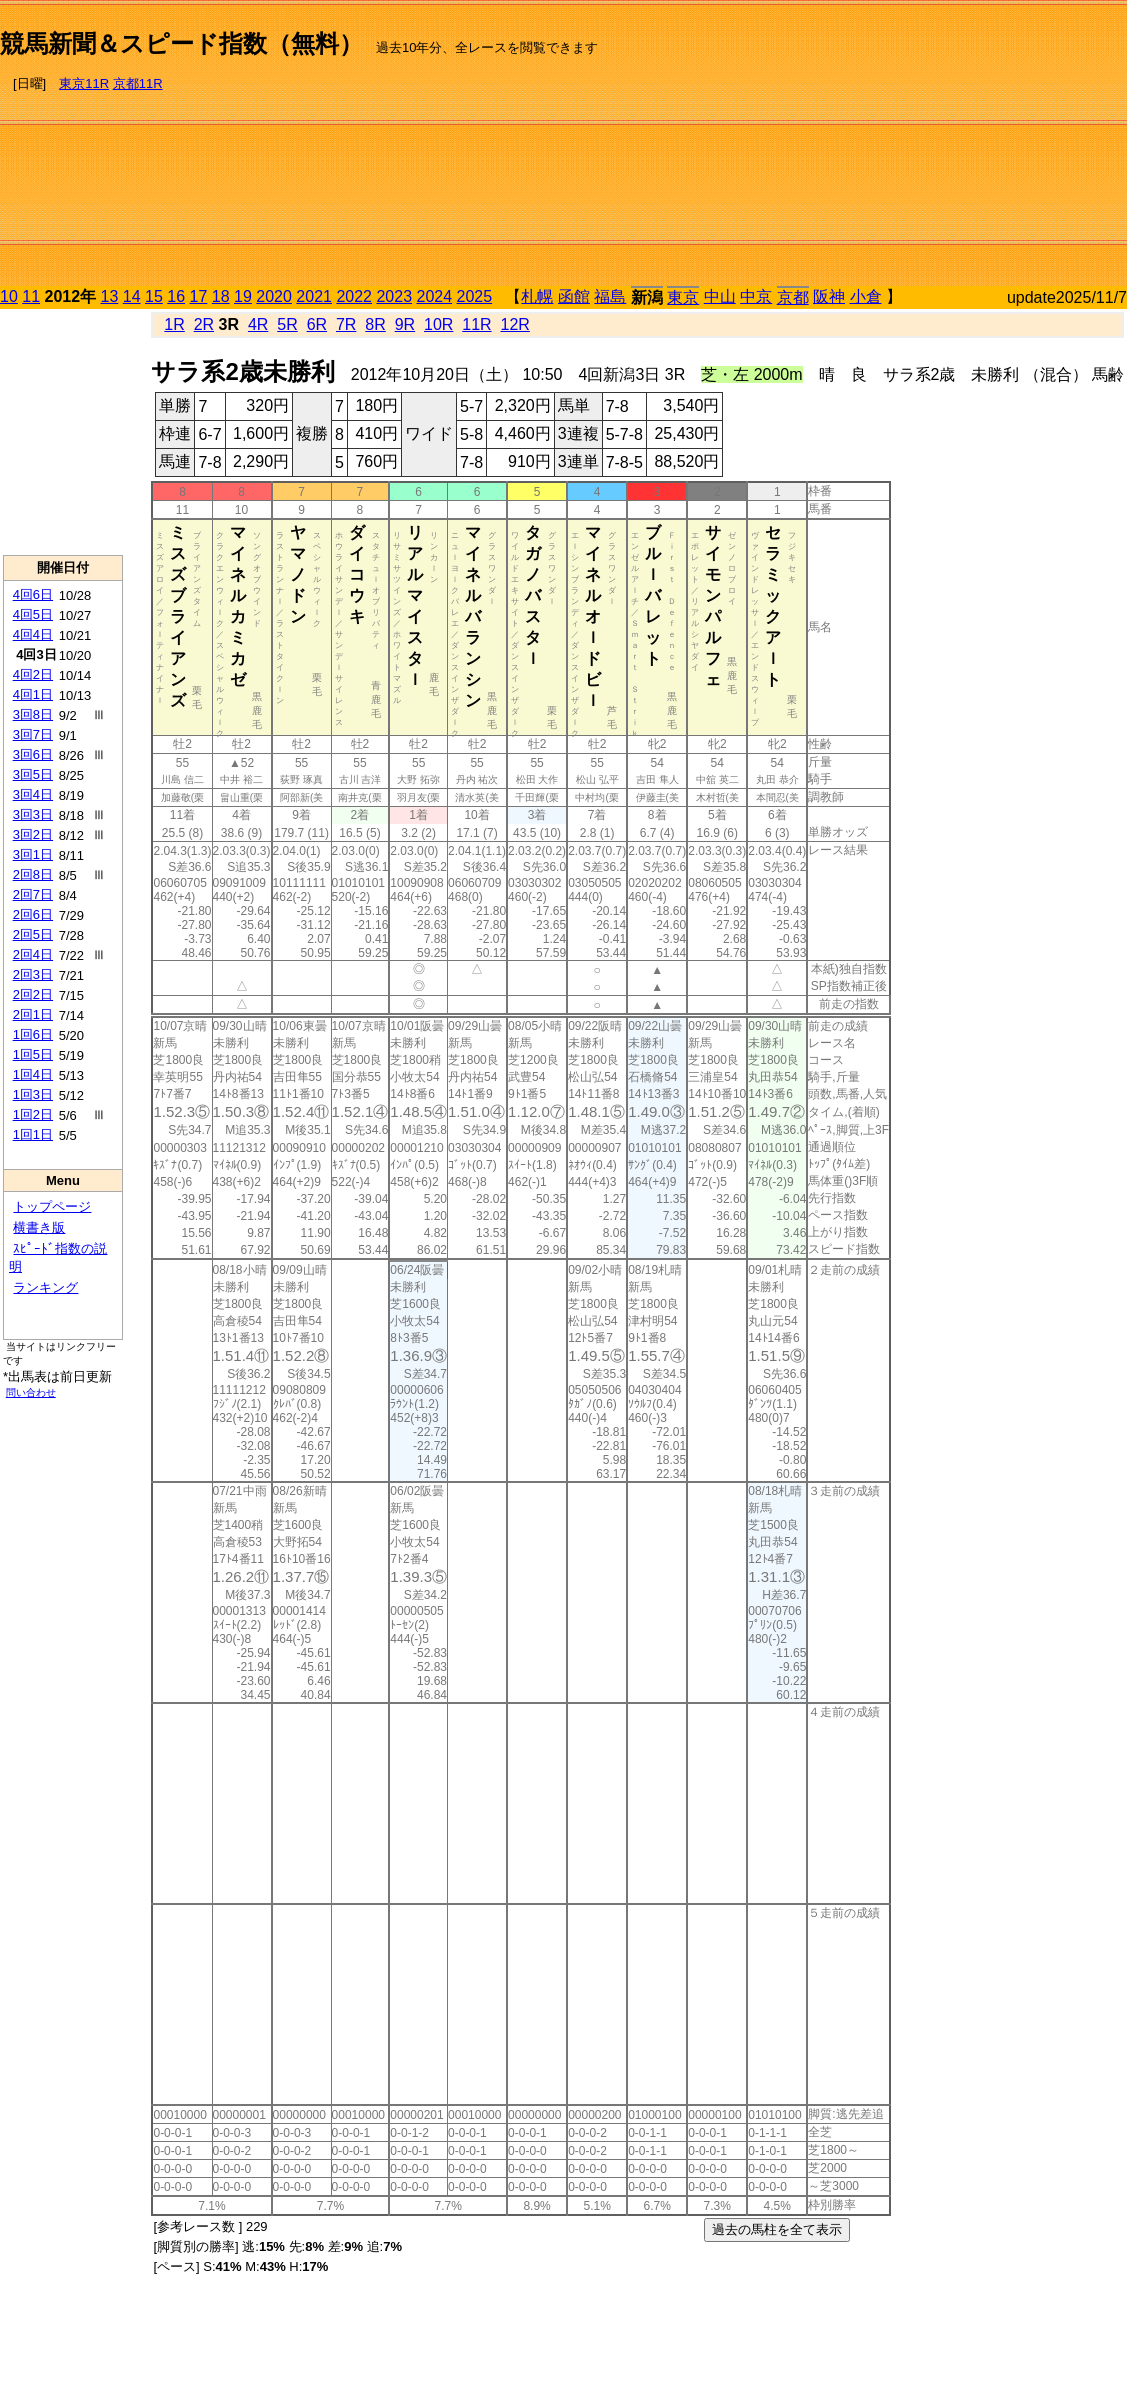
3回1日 (33, 854)
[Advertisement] (914, 146)
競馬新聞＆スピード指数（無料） (181, 43)
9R (405, 324)
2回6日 (33, 914)
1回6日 (33, 1034)
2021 (314, 296)
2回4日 (33, 954)
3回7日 (33, 734)
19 (243, 296)
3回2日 (33, 834)
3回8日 (33, 714)
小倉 (866, 296)
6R (317, 324)
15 (154, 296)
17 (199, 296)
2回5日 (33, 934)
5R (287, 324)
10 (9, 296)
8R (375, 324)
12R (515, 324)
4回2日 (33, 674)
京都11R (138, 83)
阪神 (829, 296)
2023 (394, 296)
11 (31, 296)
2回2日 (33, 994)
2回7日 (33, 894)
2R (204, 324)
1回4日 (33, 1074)
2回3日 (33, 974)
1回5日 (33, 1054)
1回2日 (33, 1114)
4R (258, 324)
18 (221, 296)
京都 (793, 297)
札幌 (537, 296)
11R (476, 324)
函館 (574, 296)
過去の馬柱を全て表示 (777, 2229)
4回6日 (33, 594)
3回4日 (33, 794)
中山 (720, 296)
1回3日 (33, 1094)
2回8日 (33, 874)
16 (176, 296)
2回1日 (33, 1014)
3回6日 (33, 754)
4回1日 (33, 694)
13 (110, 296)
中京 (756, 296)
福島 (610, 296)
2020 (274, 296)
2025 (475, 296)
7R (346, 324)
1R (174, 324)
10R (438, 324)
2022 (354, 296)
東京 (683, 297)
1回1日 (33, 1134)
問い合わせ (31, 1392)
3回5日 (33, 774)
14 (132, 296)
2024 (434, 296)
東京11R (84, 83)
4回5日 (33, 614)
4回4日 (33, 634)
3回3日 (33, 814)
